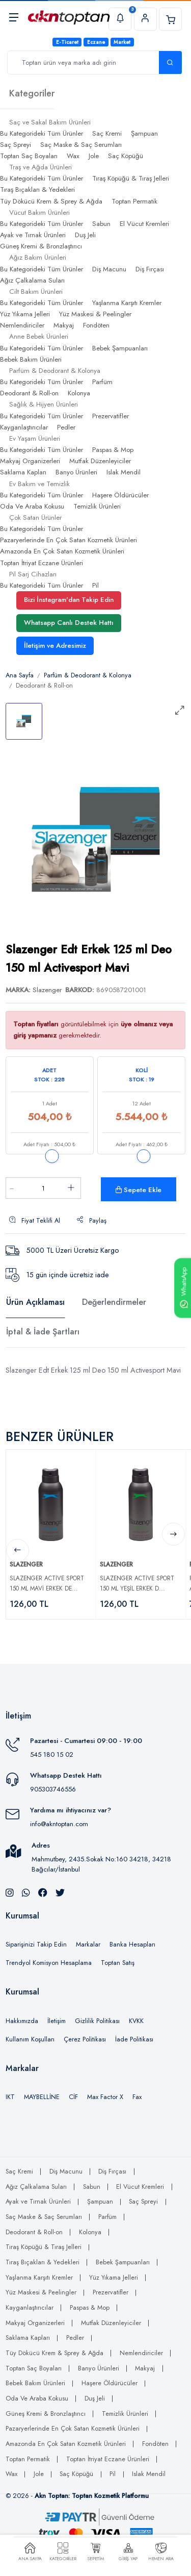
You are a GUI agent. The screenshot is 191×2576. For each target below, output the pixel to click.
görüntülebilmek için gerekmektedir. (93, 1029)
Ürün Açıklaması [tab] (35, 1302)
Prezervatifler (110, 416)
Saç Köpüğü (125, 156)
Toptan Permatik (134, 201)
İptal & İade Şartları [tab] (42, 1331)
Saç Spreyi (15, 144)
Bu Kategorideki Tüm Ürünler (41, 133)
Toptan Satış (117, 1962)
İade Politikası (134, 2039)
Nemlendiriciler (22, 325)
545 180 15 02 (51, 1754)
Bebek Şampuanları (120, 348)
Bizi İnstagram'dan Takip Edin (69, 599)
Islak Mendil (123, 472)
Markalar (88, 1944)
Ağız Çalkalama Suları (32, 280)
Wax (73, 156)
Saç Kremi (107, 133)
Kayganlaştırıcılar (24, 427)
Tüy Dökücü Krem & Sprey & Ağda (51, 201)
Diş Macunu (109, 269)
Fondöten (96, 325)
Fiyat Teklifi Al (34, 1220)
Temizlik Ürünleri (97, 506)
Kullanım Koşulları (30, 2039)
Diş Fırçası (149, 269)
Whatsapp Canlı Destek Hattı (69, 622)
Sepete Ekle (138, 1190)
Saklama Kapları (23, 472)
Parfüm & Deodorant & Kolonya (87, 675)
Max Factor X (105, 2097)
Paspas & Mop (112, 449)
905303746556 (53, 1789)
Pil (95, 585)
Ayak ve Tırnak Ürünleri (33, 235)
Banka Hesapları (132, 1944)
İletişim (56, 2021)
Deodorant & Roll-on (29, 393)
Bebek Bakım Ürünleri (31, 359)
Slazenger (47, 990)
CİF (73, 2097)
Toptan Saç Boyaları (29, 156)
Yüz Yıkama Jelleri (25, 314)
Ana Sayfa (20, 675)
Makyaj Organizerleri (30, 461)
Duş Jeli (85, 235)
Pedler (66, 427)
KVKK (136, 2021)
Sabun (101, 224)
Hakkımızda (22, 2021)
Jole (94, 156)
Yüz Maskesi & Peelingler (95, 314)
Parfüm (102, 382)
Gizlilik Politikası (97, 2021)
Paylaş (91, 1220)
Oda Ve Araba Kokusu (32, 506)
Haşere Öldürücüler (120, 495)
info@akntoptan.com (59, 1824)
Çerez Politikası (85, 2039)
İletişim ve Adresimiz (55, 645)
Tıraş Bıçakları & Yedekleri (37, 189)
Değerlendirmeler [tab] (114, 1302)
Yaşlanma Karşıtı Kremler (126, 303)
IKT (10, 2097)
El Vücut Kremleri (144, 224)
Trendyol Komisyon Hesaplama (49, 1962)
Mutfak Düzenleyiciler (100, 461)
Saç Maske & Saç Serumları (81, 144)
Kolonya (79, 393)
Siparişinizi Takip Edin (36, 1944)
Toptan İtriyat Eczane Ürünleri (41, 563)
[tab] (24, 721)
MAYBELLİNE (42, 2097)
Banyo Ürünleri (76, 472)
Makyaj (63, 325)
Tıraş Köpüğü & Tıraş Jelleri (130, 178)
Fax (137, 2097)
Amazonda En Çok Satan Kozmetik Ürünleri (62, 551)
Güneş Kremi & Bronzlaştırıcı (41, 246)
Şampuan (144, 133)
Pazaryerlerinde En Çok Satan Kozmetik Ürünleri (68, 540)
